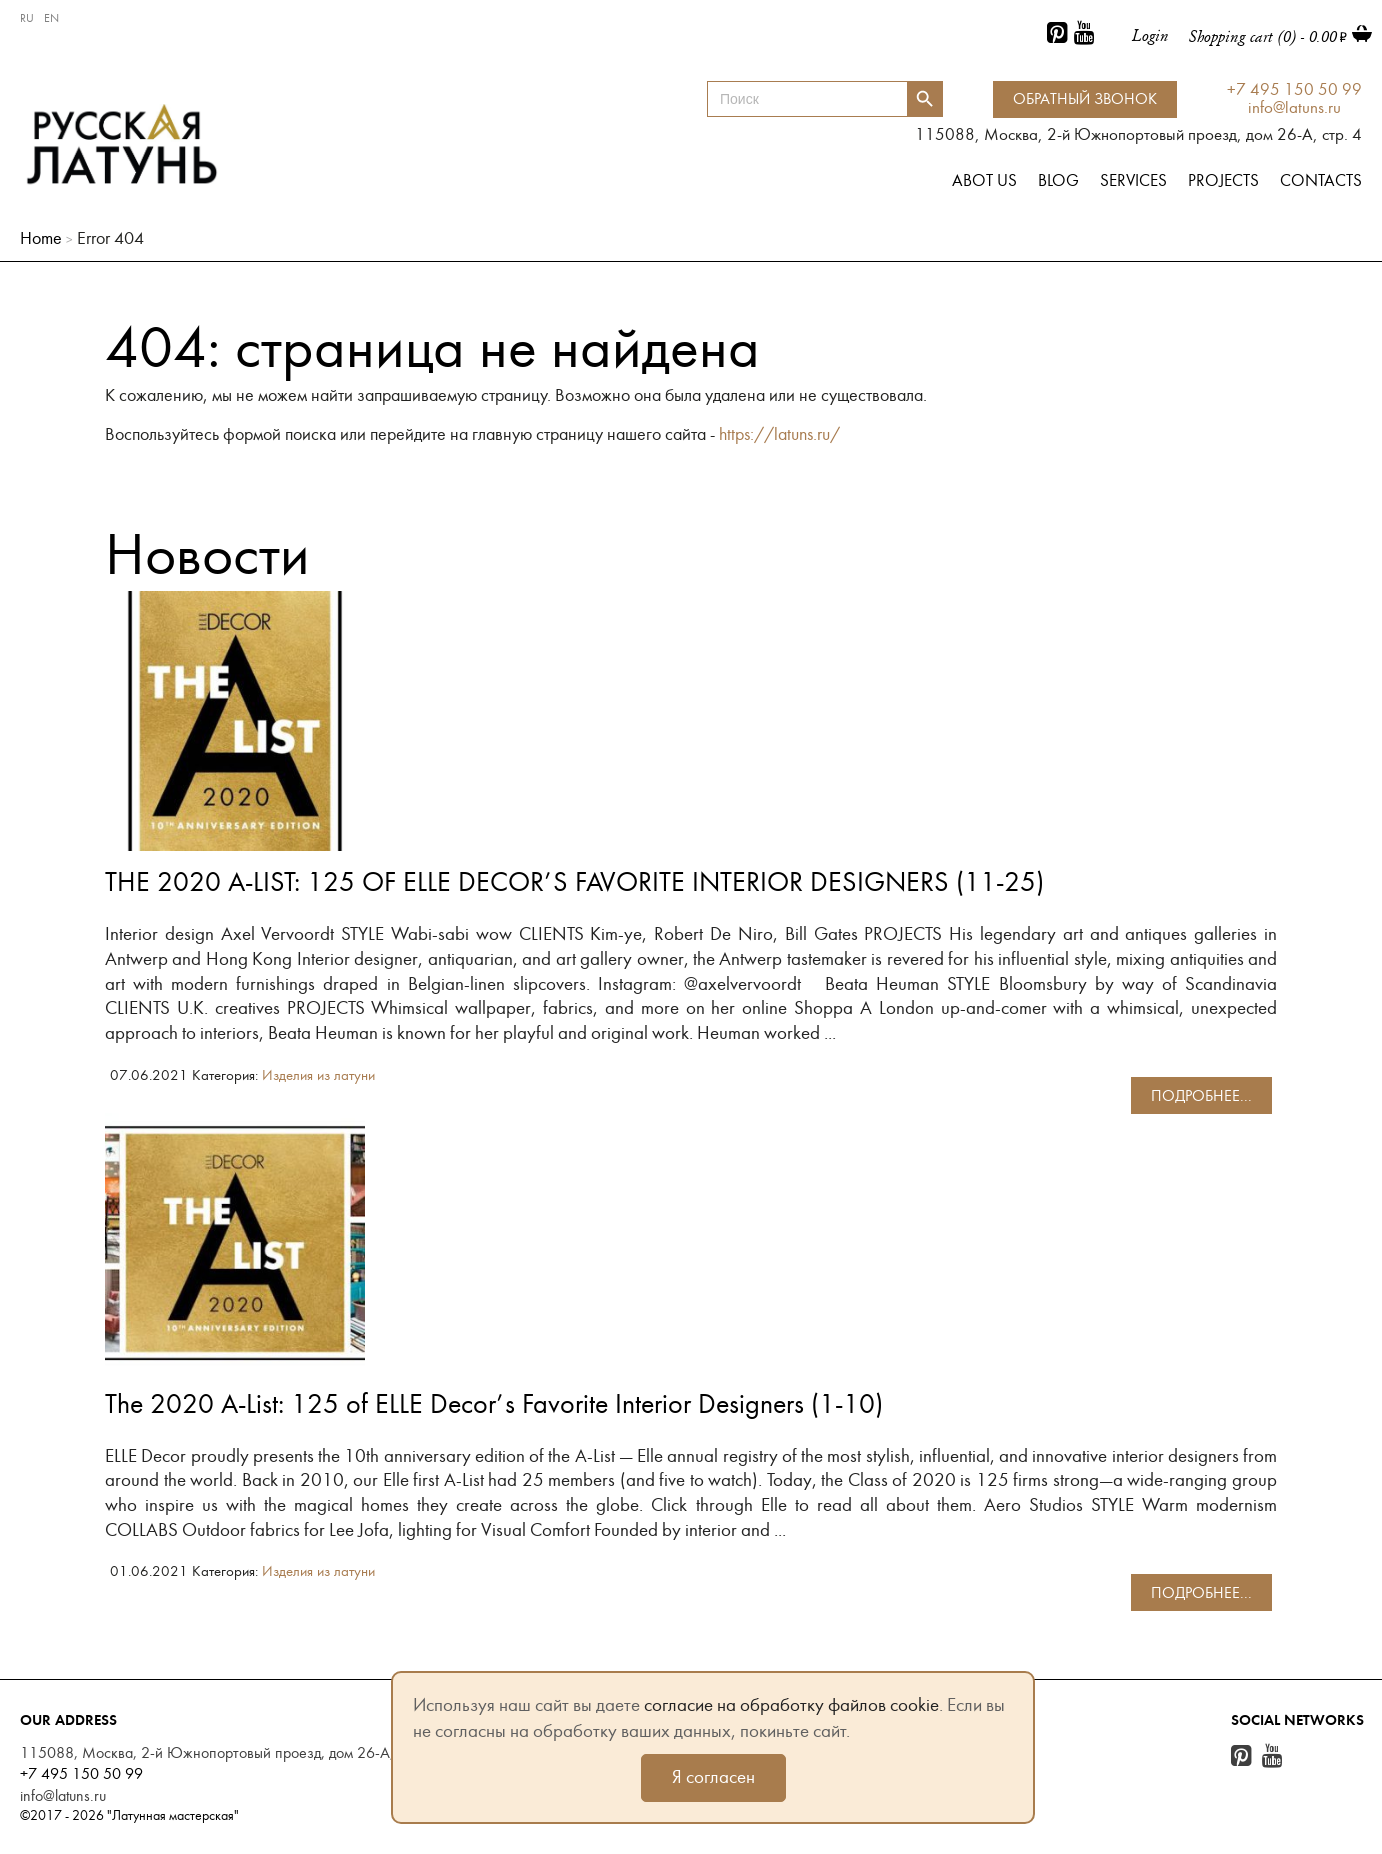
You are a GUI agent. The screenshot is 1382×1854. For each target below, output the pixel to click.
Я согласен (713, 1777)
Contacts (1321, 181)
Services (1133, 181)
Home (41, 238)
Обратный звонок (1085, 99)
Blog (1058, 181)
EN (51, 18)
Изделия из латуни (318, 1075)
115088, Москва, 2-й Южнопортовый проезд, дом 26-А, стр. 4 (228, 1753)
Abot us (984, 181)
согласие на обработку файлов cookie (791, 1705)
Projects (1223, 181)
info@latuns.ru (1294, 108)
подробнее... (1201, 1096)
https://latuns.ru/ (779, 434)
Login (1150, 35)
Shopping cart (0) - (1268, 36)
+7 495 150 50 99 (1294, 90)
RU (27, 18)
